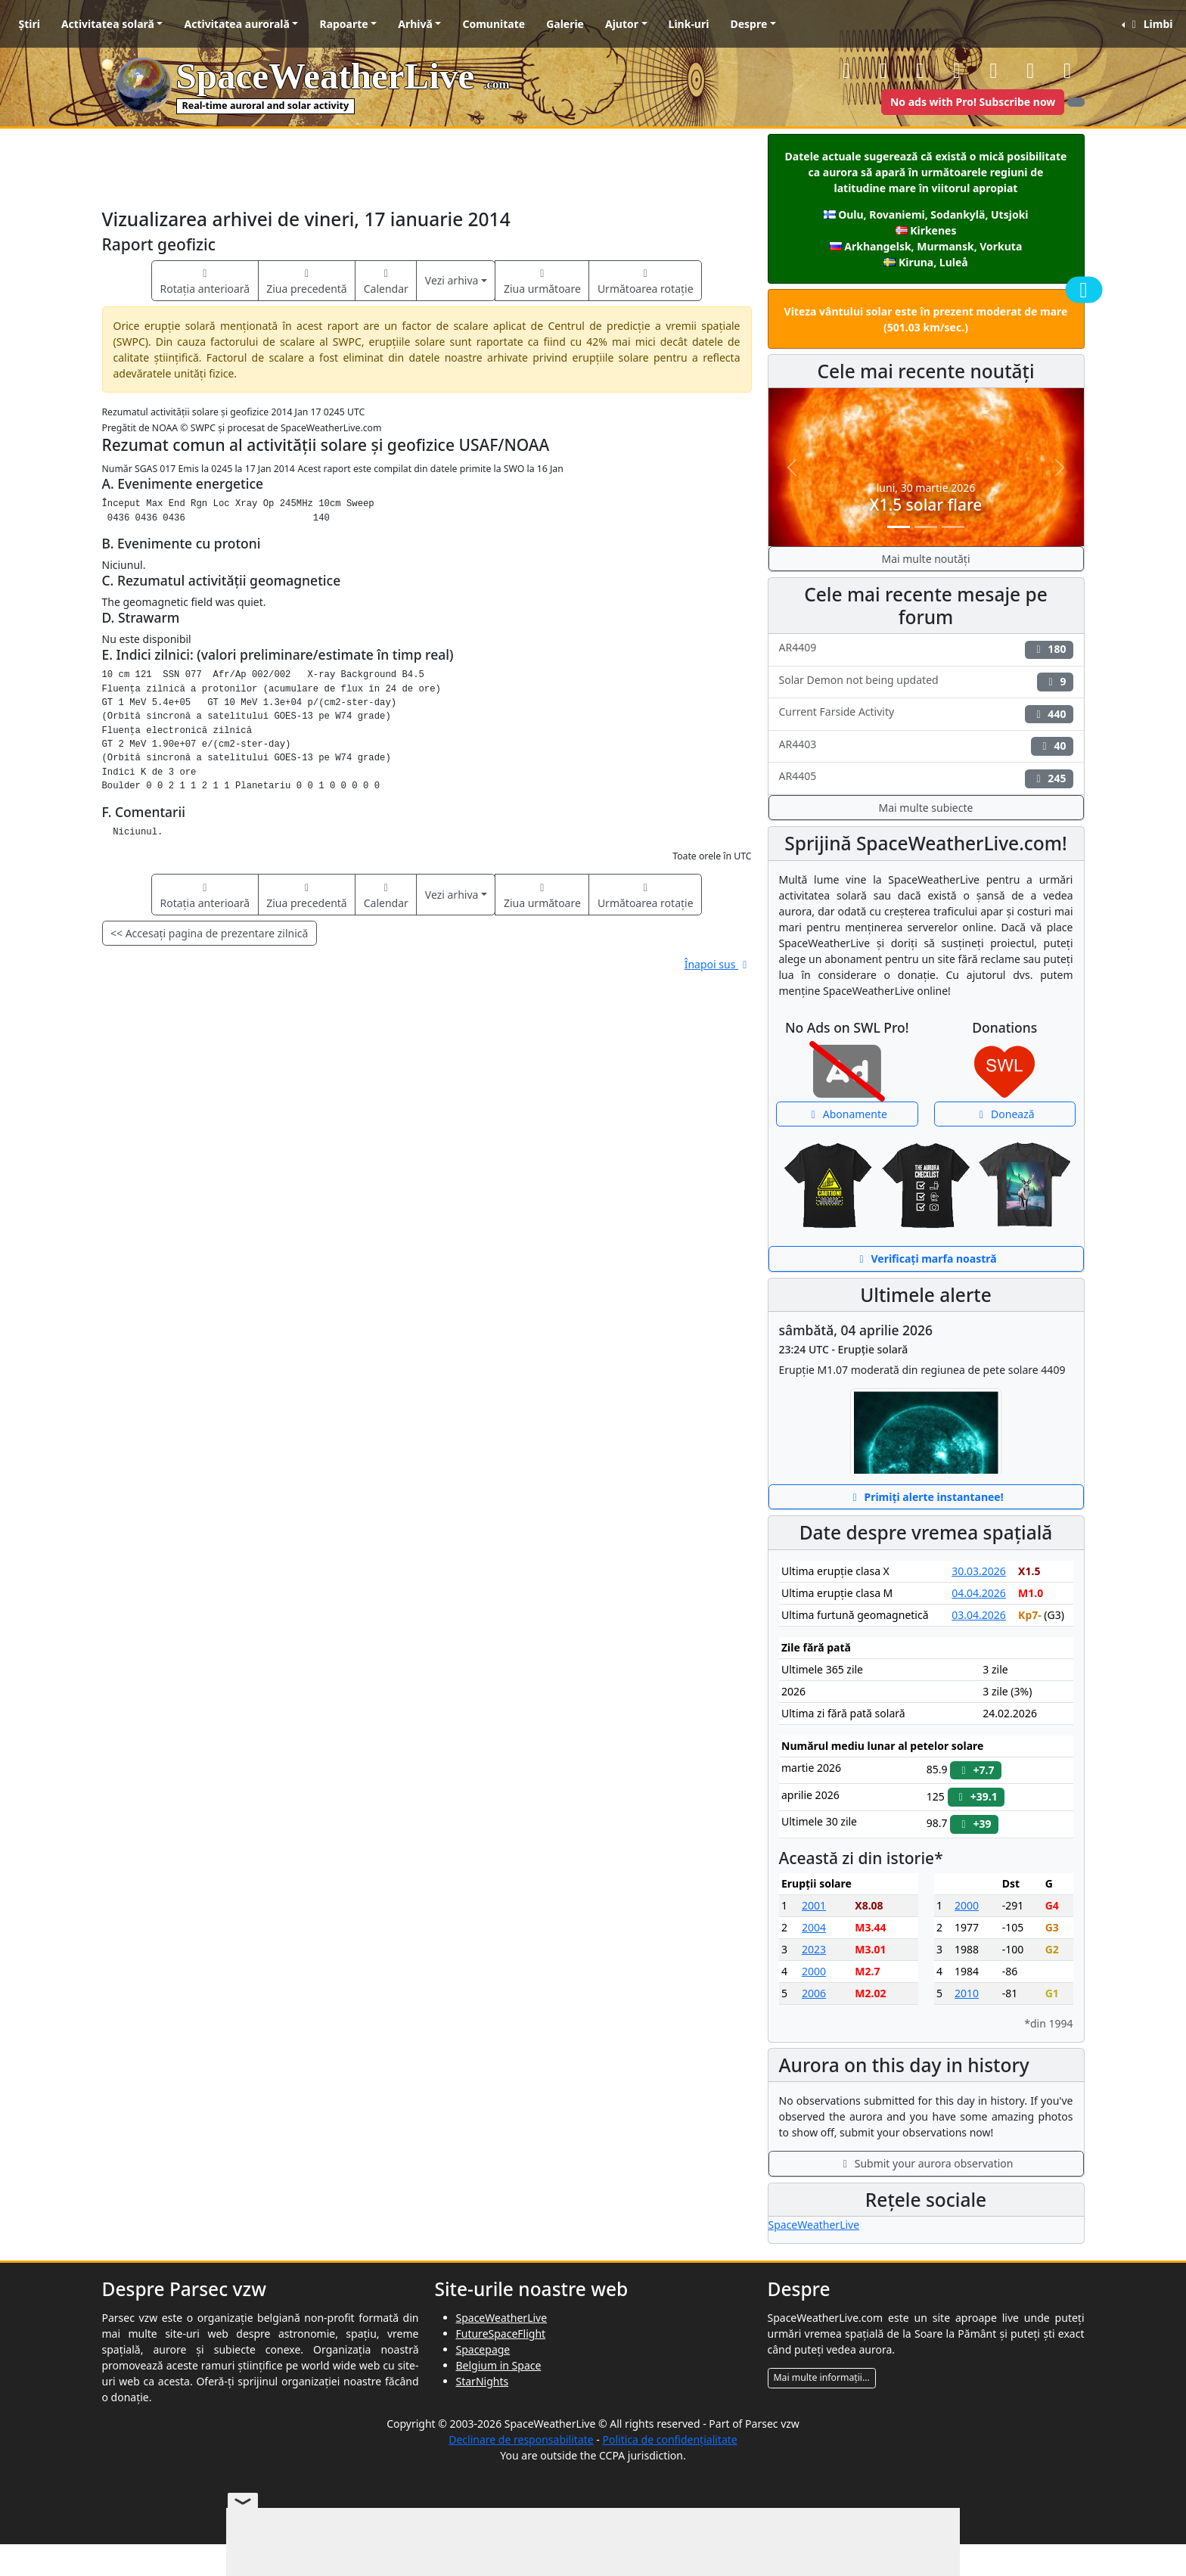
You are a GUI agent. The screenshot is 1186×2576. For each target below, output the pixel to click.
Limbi (1150, 24)
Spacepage (483, 2349)
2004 (814, 1927)
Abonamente (847, 1114)
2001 (814, 1905)
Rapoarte (343, 24)
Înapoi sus (718, 964)
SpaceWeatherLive (814, 2224)
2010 (967, 1993)
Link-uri (689, 24)
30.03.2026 (979, 1571)
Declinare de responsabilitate (521, 2439)
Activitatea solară (107, 24)
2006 (814, 1993)
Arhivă (415, 24)
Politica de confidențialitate (670, 2439)
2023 (814, 1949)
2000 (814, 1971)
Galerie (565, 24)
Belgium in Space (499, 2365)
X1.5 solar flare (926, 504)
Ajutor (621, 24)
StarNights (482, 2381)
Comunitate (493, 24)
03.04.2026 (979, 1615)
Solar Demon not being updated (926, 682)
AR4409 (926, 649)
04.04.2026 (979, 1593)
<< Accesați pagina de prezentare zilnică (209, 933)
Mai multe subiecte (926, 807)
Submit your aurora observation (926, 2163)
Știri (29, 24)
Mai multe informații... (822, 2377)
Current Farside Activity (926, 713)
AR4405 (926, 778)
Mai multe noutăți (925, 559)
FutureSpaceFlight (501, 2333)
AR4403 (926, 746)
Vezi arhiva (452, 280)
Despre (748, 24)
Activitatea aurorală (236, 24)
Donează (1005, 1114)
